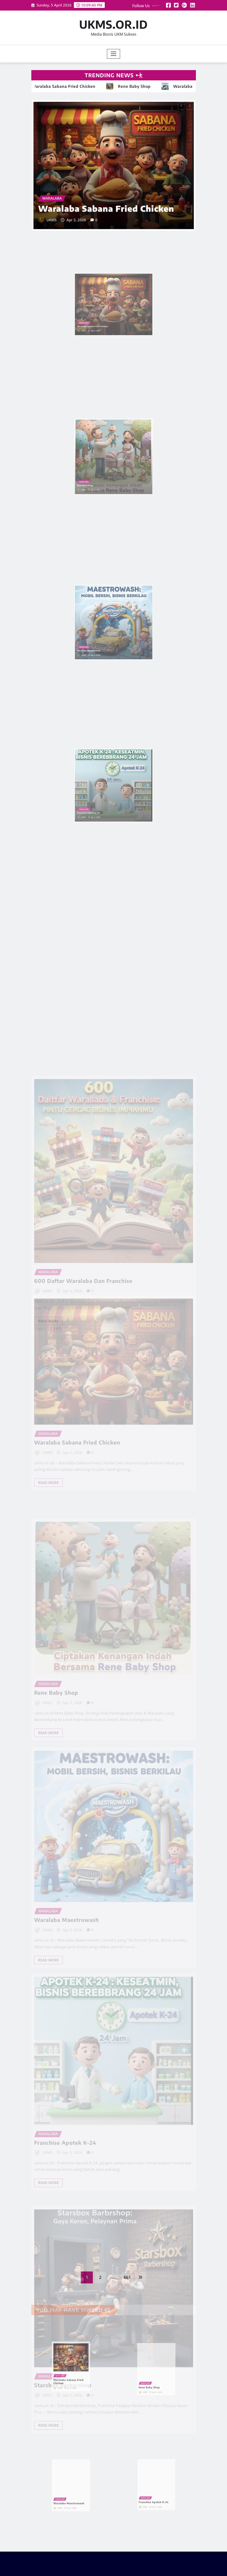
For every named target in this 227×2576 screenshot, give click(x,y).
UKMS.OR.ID (113, 24)
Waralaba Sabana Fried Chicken (107, 202)
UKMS (61, 212)
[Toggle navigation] (113, 54)
